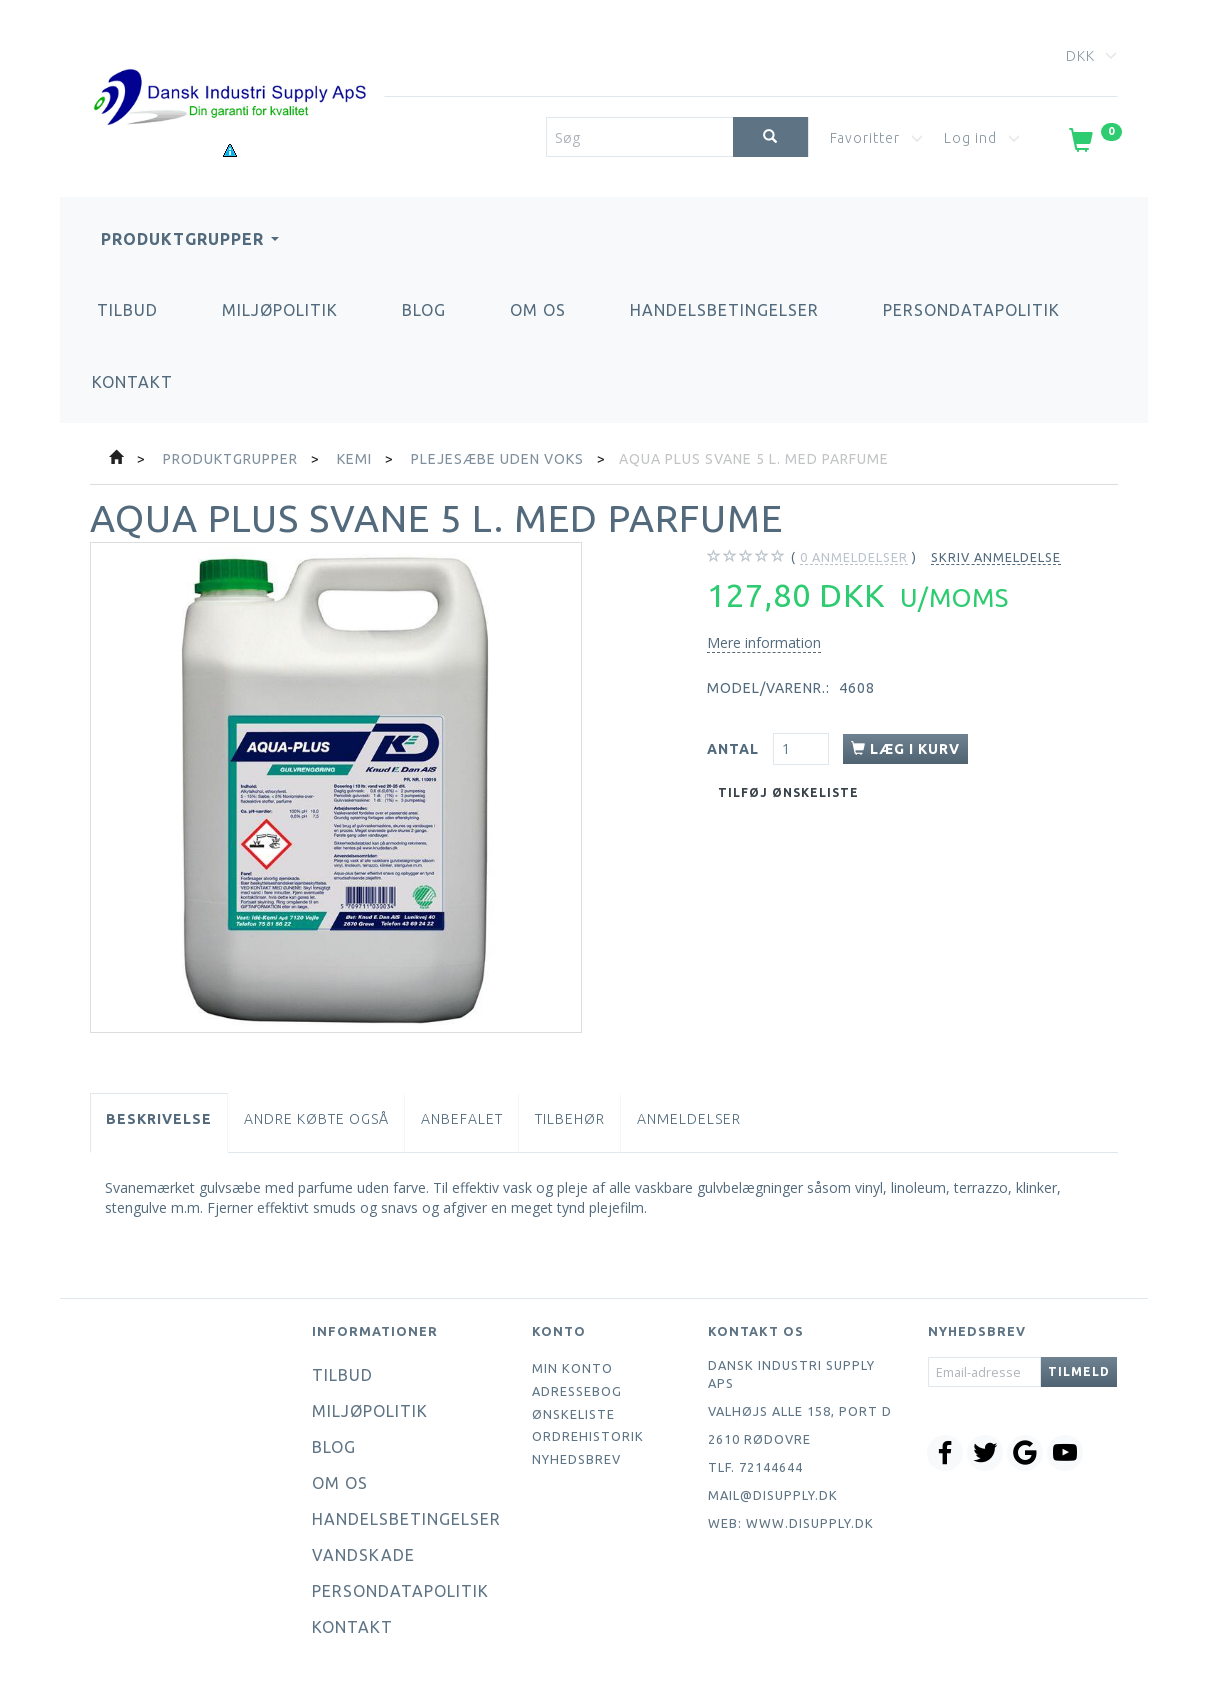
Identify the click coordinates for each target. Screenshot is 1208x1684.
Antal (735, 749)
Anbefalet (462, 1119)
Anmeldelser (689, 1119)
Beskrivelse (159, 1119)
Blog (424, 310)
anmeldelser (854, 557)
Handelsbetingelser (724, 310)
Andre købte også (316, 1119)
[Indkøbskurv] (1093, 144)
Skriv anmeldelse (996, 557)
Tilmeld (1079, 1371)
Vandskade (363, 1555)
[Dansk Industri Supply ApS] (229, 67)
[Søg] (770, 137)
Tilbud (127, 310)
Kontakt (132, 382)
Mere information (764, 642)
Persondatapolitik (971, 310)
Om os (538, 310)
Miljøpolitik (280, 310)
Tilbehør (570, 1119)
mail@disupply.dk (773, 1495)
